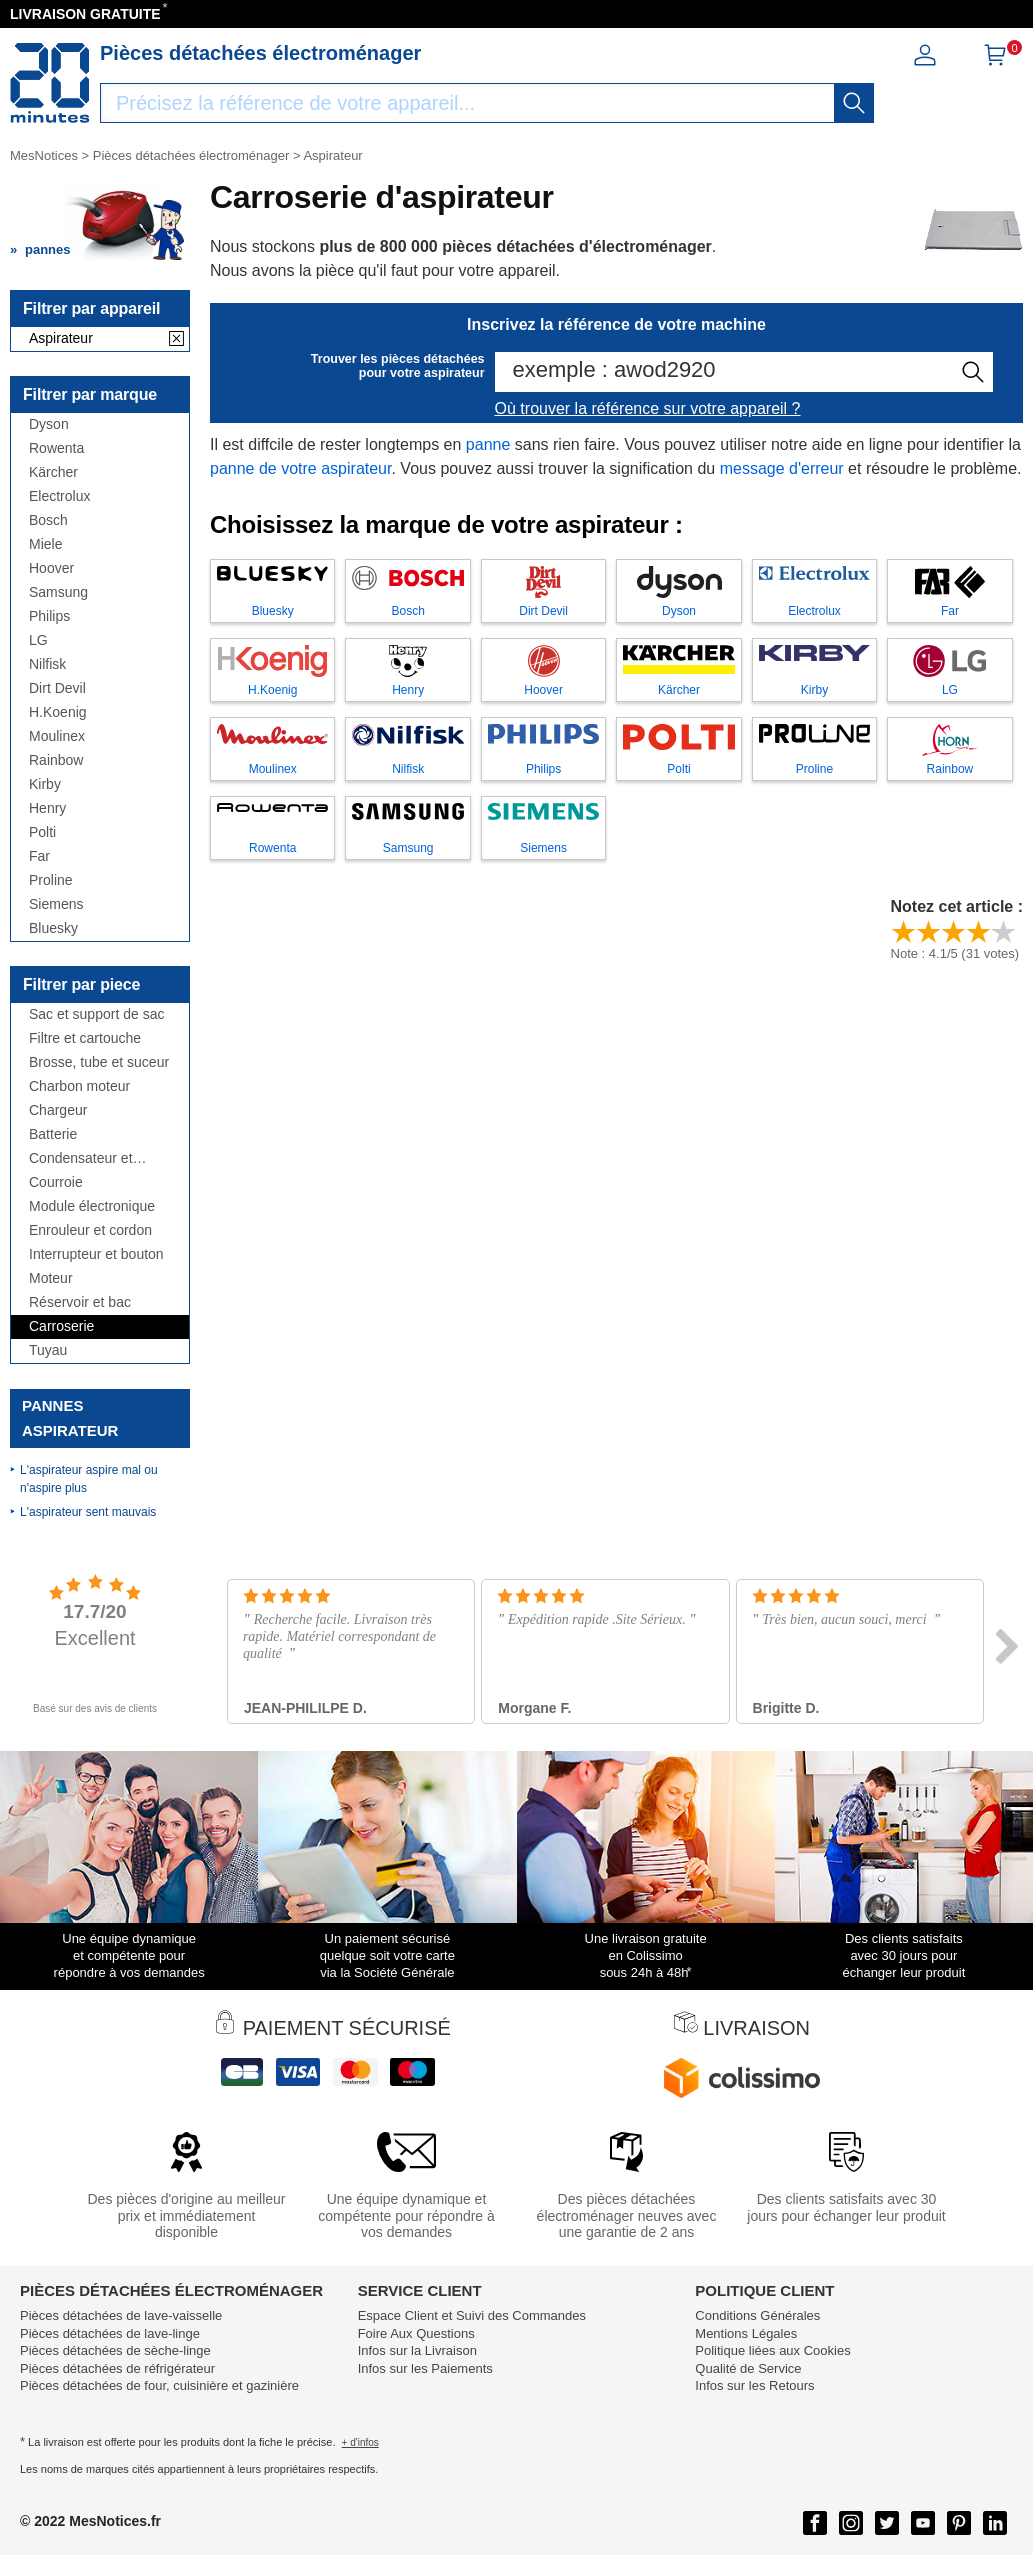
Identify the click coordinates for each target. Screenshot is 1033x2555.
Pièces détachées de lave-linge (110, 2333)
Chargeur (58, 1110)
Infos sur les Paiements (425, 2368)
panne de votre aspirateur (300, 468)
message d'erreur (782, 468)
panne (488, 444)
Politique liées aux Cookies (772, 2350)
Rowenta (56, 448)
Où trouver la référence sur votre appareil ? (648, 408)
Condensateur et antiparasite (81, 1158)
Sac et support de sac (96, 1014)
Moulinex (57, 736)
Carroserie (61, 1326)
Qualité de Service (748, 2368)
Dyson (49, 424)
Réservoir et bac (80, 1302)
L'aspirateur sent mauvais (88, 1512)
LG (38, 640)
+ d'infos (360, 2442)
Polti (42, 832)
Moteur (51, 1278)
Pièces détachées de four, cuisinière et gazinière (159, 2385)
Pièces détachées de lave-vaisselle (121, 2315)
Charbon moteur (79, 1086)
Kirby (45, 784)
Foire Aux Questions (416, 2333)
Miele (45, 544)
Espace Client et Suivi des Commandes (472, 2315)
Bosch (48, 520)
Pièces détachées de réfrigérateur (117, 2368)
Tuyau (48, 1350)
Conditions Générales (757, 2315)
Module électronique (92, 1206)
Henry (47, 808)
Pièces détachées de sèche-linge (115, 2350)
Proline (51, 880)
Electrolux (59, 496)
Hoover (51, 568)
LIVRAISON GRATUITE (85, 14)
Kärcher (53, 472)
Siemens (56, 904)
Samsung (58, 592)
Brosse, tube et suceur (99, 1062)
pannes (48, 249)
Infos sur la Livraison (417, 2350)
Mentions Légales (746, 2333)
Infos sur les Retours (754, 2385)
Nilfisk (47, 664)
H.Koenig (58, 712)
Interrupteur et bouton (96, 1254)
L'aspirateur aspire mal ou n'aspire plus (89, 1479)
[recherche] (854, 103)
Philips (49, 616)
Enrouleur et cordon (90, 1230)
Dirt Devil (57, 688)
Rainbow (56, 760)
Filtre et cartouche (85, 1038)
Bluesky (53, 928)
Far (39, 856)
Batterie (53, 1134)
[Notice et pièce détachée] (50, 83)
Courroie (56, 1182)
